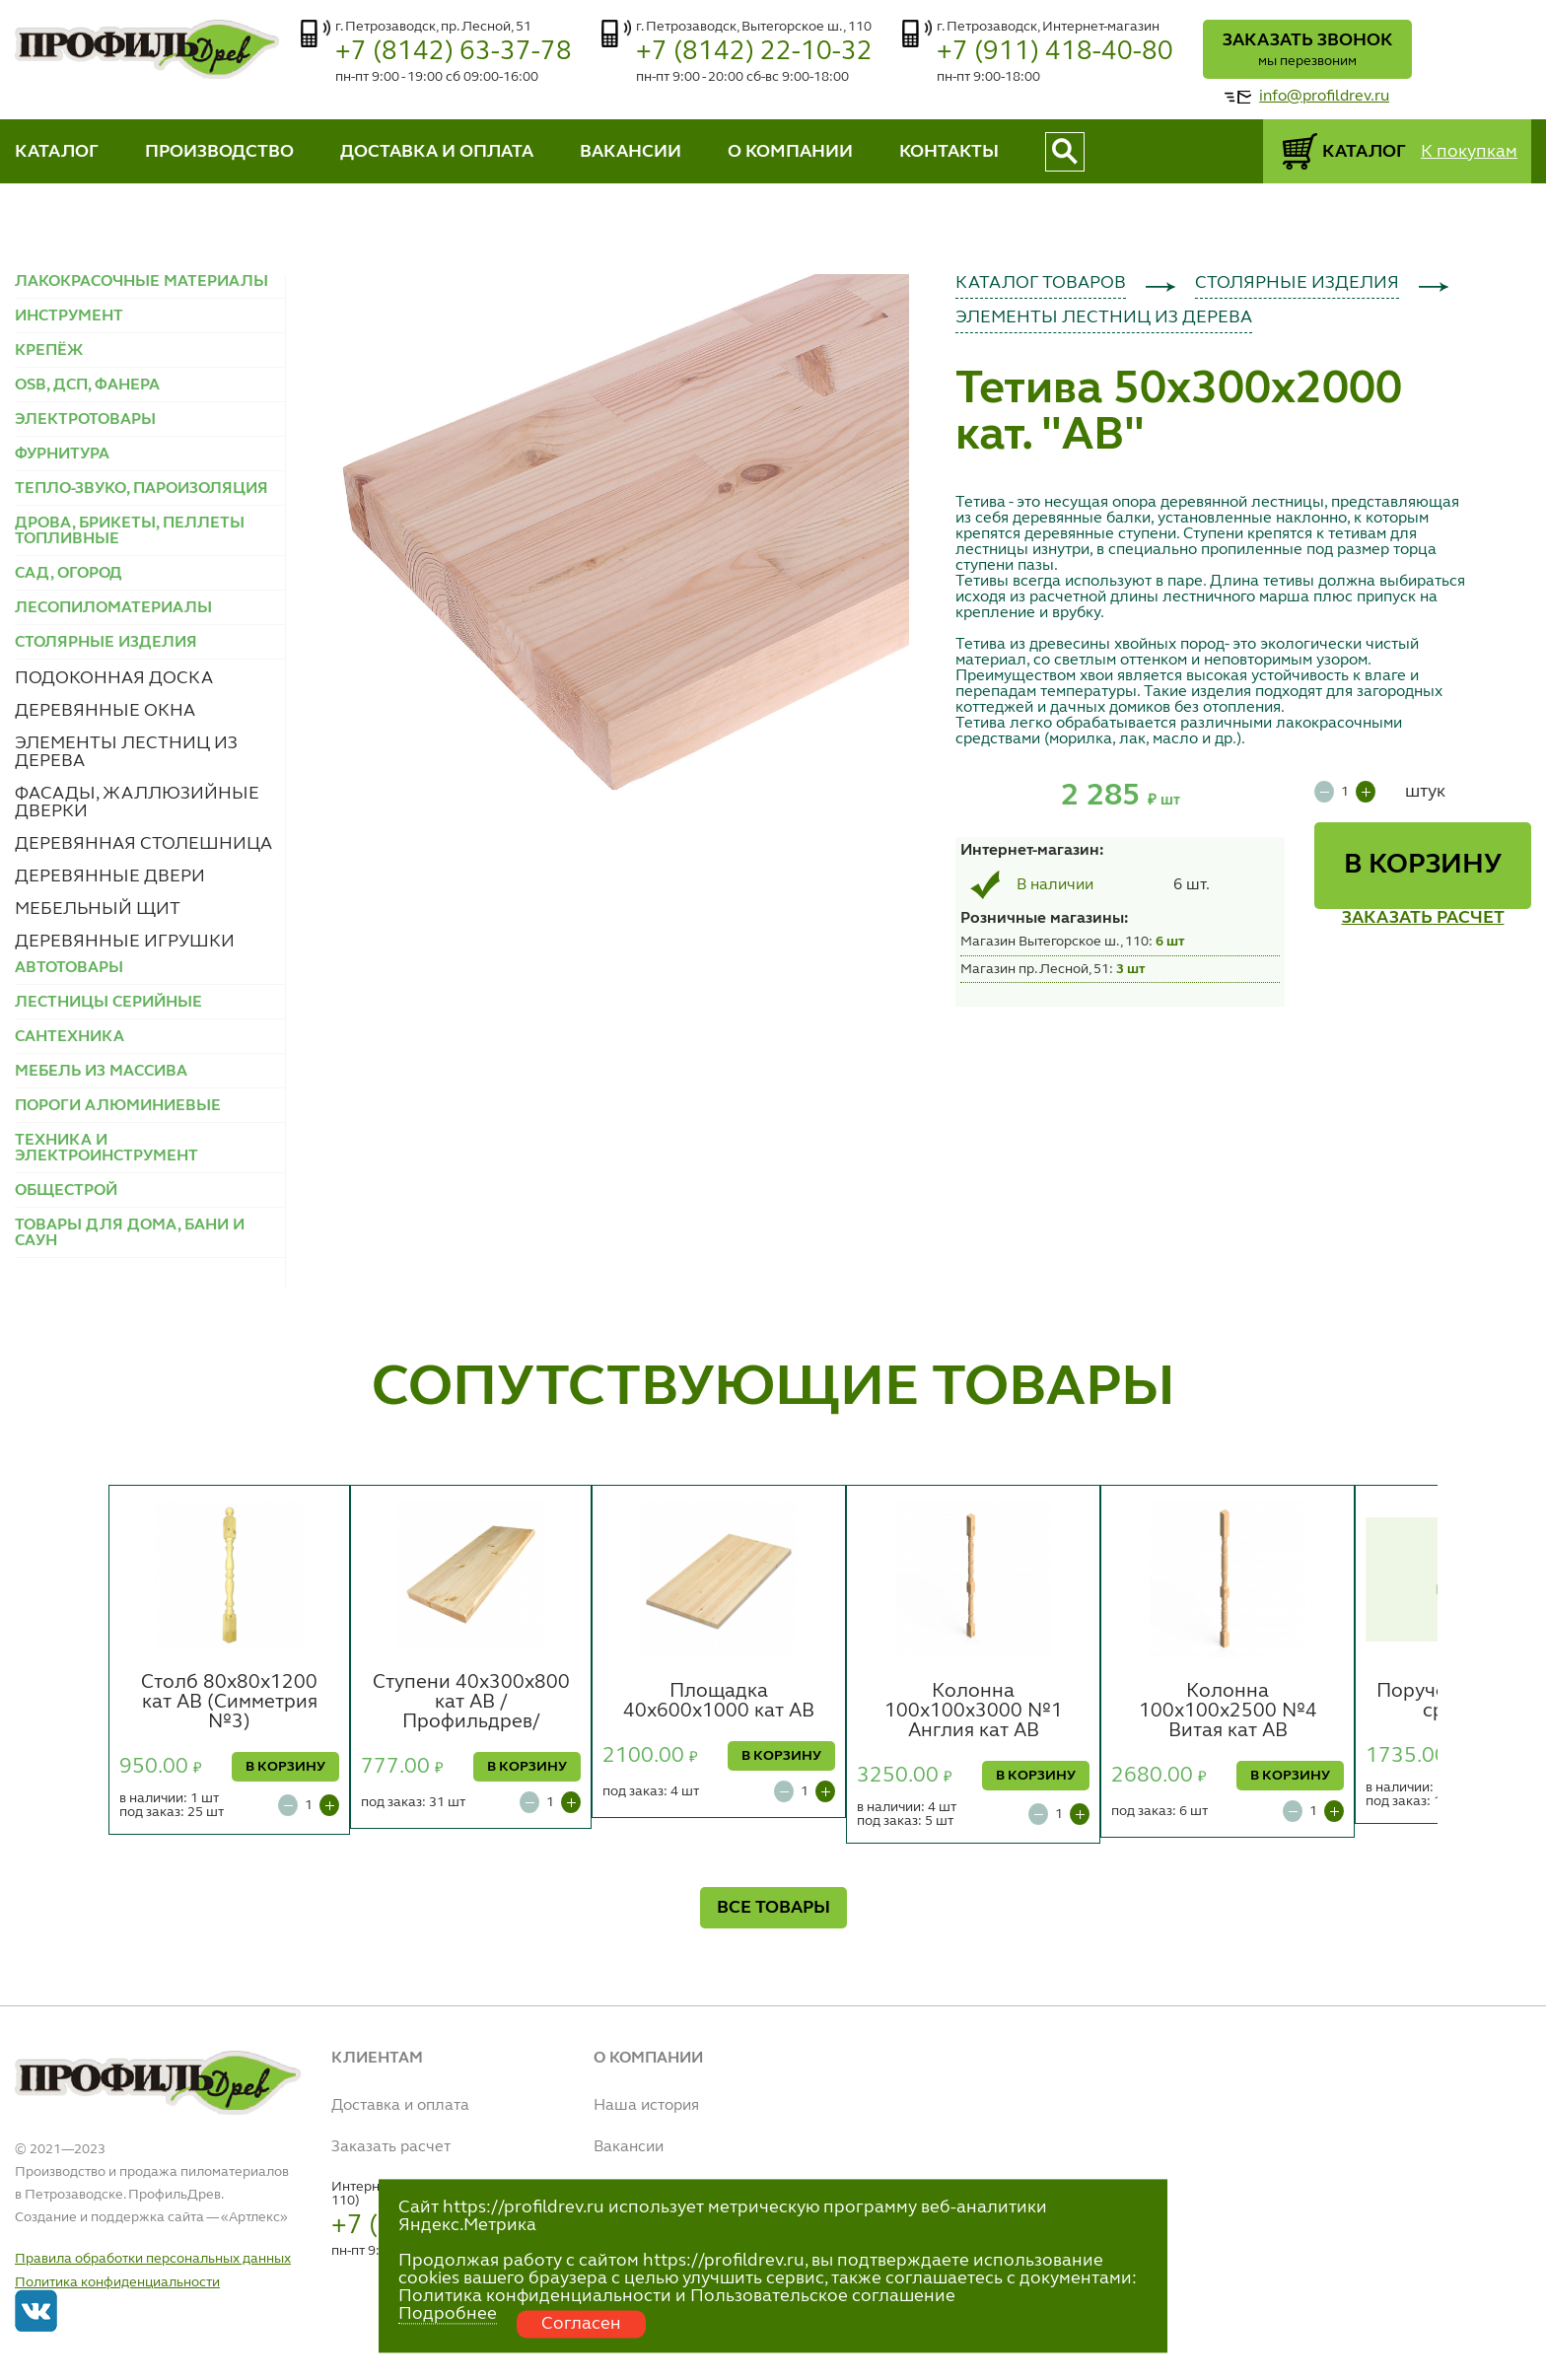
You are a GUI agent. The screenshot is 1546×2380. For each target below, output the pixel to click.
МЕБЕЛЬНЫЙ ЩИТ (97, 909)
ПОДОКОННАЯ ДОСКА (114, 678)
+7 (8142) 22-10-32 (754, 51)
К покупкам (1469, 152)
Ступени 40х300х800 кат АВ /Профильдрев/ (471, 1702)
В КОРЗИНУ (1423, 865)
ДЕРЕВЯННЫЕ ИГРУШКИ (125, 941)
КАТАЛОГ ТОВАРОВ (1040, 283)
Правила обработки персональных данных (153, 2259)
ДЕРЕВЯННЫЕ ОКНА (105, 711)
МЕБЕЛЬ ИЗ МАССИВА (101, 1072)
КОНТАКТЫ (949, 152)
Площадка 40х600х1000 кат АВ (718, 1701)
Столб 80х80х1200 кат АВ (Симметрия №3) (229, 1702)
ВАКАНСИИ (630, 152)
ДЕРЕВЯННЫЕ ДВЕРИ (110, 876)
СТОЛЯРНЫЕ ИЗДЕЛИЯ (1297, 283)
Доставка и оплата (400, 2106)
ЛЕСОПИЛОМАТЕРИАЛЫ (113, 608)
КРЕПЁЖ (49, 351)
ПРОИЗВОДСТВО (219, 152)
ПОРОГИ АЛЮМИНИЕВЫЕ (118, 1106)
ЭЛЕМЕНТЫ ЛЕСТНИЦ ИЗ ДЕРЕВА (1103, 317)
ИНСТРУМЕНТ (69, 316)
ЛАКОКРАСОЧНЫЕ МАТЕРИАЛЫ (141, 282)
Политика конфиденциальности (117, 2282)
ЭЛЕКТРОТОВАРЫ (85, 420)
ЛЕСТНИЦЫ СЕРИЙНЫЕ (108, 1003)
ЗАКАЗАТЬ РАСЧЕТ (1423, 918)
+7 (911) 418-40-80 (1055, 51)
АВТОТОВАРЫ (69, 968)
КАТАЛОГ (57, 152)
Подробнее (447, 2314)
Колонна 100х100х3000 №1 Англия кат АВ (973, 1711)
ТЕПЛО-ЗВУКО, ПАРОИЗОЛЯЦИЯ (141, 489)
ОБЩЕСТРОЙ (66, 1191)
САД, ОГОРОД (68, 574)
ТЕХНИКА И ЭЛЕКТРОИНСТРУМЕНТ (106, 1148)
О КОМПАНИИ (790, 152)
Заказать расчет (391, 2147)
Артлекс (254, 2217)
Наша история (646, 2106)
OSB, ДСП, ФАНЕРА (87, 385)
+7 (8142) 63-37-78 (453, 51)
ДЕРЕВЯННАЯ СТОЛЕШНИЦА (143, 844)
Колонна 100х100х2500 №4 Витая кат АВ (1228, 1711)
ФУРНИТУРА (62, 454)
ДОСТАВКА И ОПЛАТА (436, 152)
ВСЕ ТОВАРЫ (773, 1908)
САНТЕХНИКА (69, 1037)
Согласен (581, 2324)
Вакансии (629, 2147)
